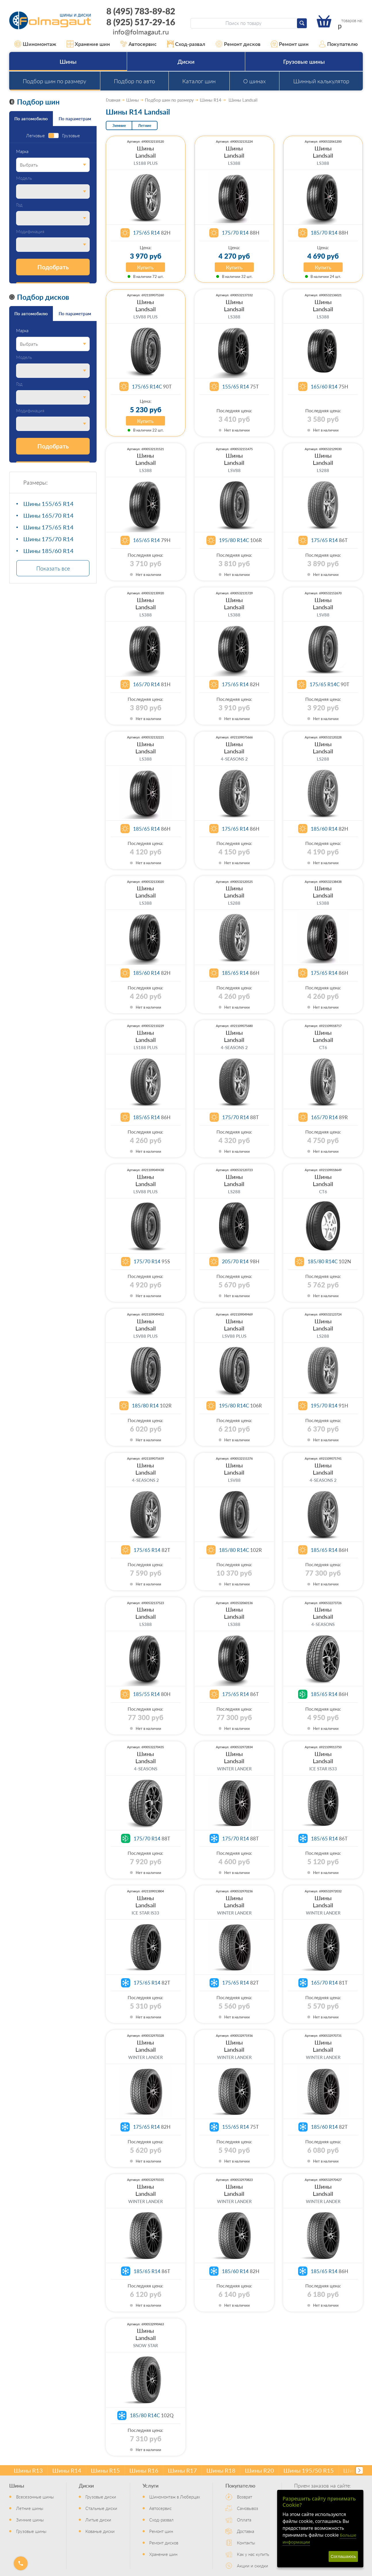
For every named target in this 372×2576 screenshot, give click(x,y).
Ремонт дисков (238, 43)
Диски (185, 61)
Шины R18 (220, 2470)
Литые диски (98, 2520)
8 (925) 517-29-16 (140, 22)
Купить (145, 267)
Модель (24, 178)
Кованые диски (100, 2531)
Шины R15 (105, 2470)
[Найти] (302, 23)
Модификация (30, 231)
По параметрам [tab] (75, 118)
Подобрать (53, 267)
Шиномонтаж (35, 43)
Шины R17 (182, 2470)
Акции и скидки (252, 2566)
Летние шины (29, 2508)
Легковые (35, 135)
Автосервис (138, 43)
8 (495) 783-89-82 (140, 11)
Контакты (246, 2543)
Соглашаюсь (343, 2556)
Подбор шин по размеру (54, 81)
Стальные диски (101, 2508)
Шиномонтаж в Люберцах (174, 2497)
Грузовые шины (304, 61)
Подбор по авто (134, 81)
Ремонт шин (290, 43)
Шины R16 (143, 2470)
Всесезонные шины (35, 2497)
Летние (144, 125)
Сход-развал (186, 43)
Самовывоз (247, 2508)
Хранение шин (88, 43)
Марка (22, 151)
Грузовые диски (100, 2497)
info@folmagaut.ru (141, 31)
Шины (68, 61)
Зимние (119, 125)
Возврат (244, 2497)
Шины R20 (259, 2470)
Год (19, 205)
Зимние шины (30, 2520)
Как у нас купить (253, 2554)
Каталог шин (199, 81)
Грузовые (71, 135)
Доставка (245, 2531)
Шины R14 (66, 2470)
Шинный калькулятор (321, 81)
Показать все (53, 568)
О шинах (254, 81)
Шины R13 (28, 2470)
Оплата (244, 2520)
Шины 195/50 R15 (308, 2470)
